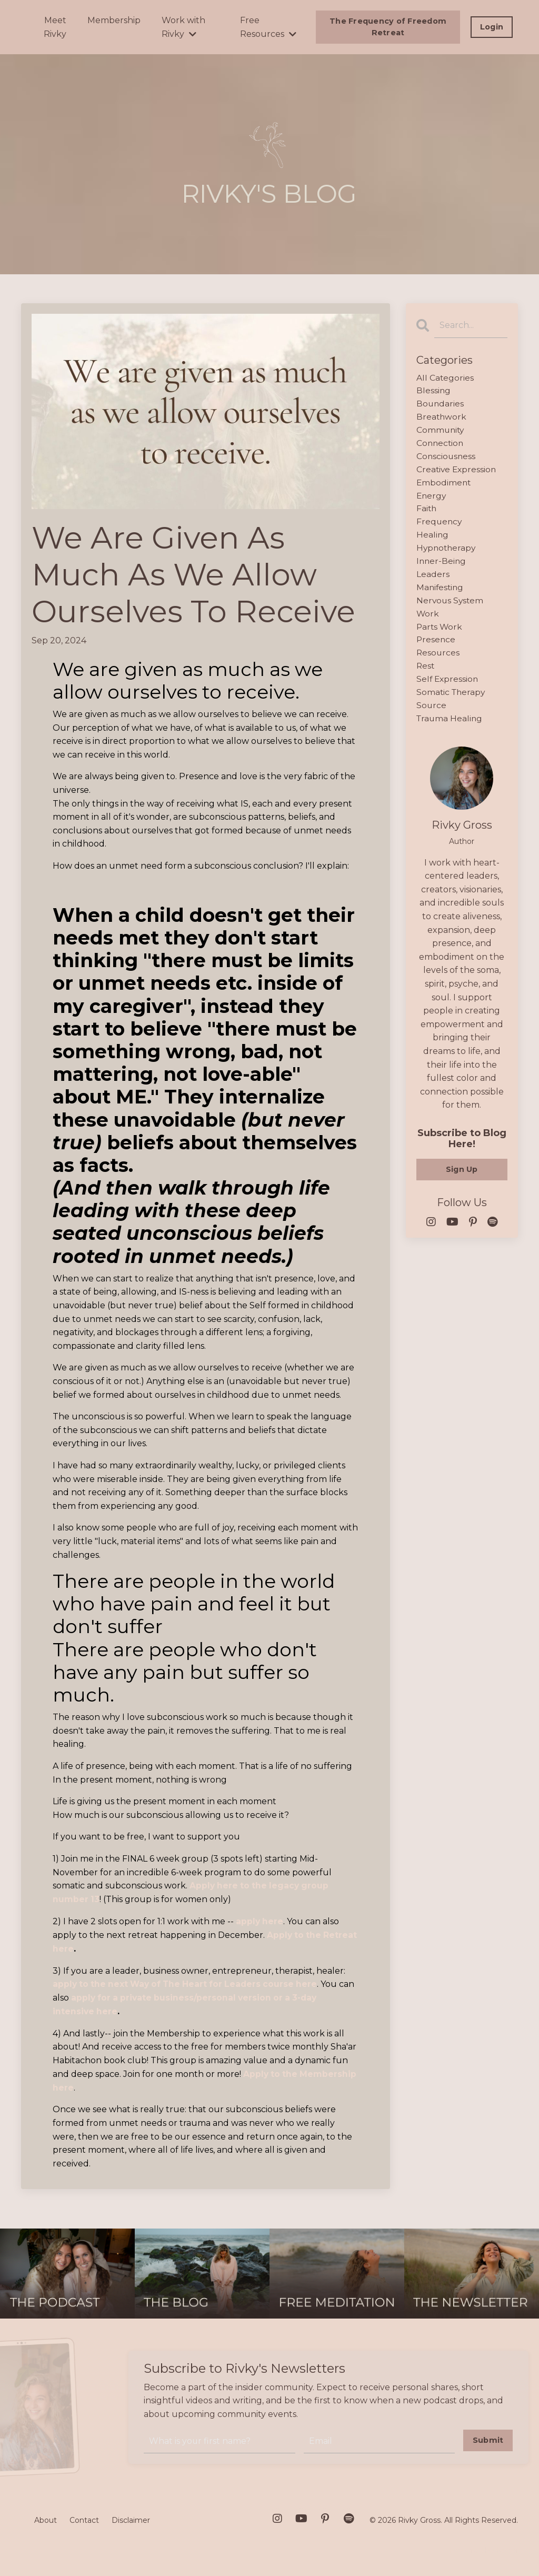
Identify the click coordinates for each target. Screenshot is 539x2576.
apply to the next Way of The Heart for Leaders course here (189, 1983)
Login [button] (491, 27)
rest (425, 675)
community (441, 432)
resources (438, 661)
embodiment (444, 486)
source (431, 715)
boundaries (440, 405)
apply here (260, 1921)
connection (440, 446)
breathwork (441, 419)
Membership (114, 20)
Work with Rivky (183, 27)
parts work (440, 634)
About (45, 2518)
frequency (439, 526)
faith (426, 513)
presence (436, 648)
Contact (84, 2518)
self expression (448, 688)
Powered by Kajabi (484, 2548)
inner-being (441, 567)
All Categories (445, 378)
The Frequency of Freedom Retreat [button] (388, 26)
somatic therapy (451, 702)
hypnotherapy (447, 554)
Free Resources (268, 27)
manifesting (440, 594)
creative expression (457, 473)
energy (431, 499)
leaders (433, 580)
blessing (433, 391)
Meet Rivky (55, 27)
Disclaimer (131, 2518)
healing (432, 540)
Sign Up (462, 1179)
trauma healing (450, 728)
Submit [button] (488, 2438)
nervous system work (450, 614)
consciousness (446, 459)
